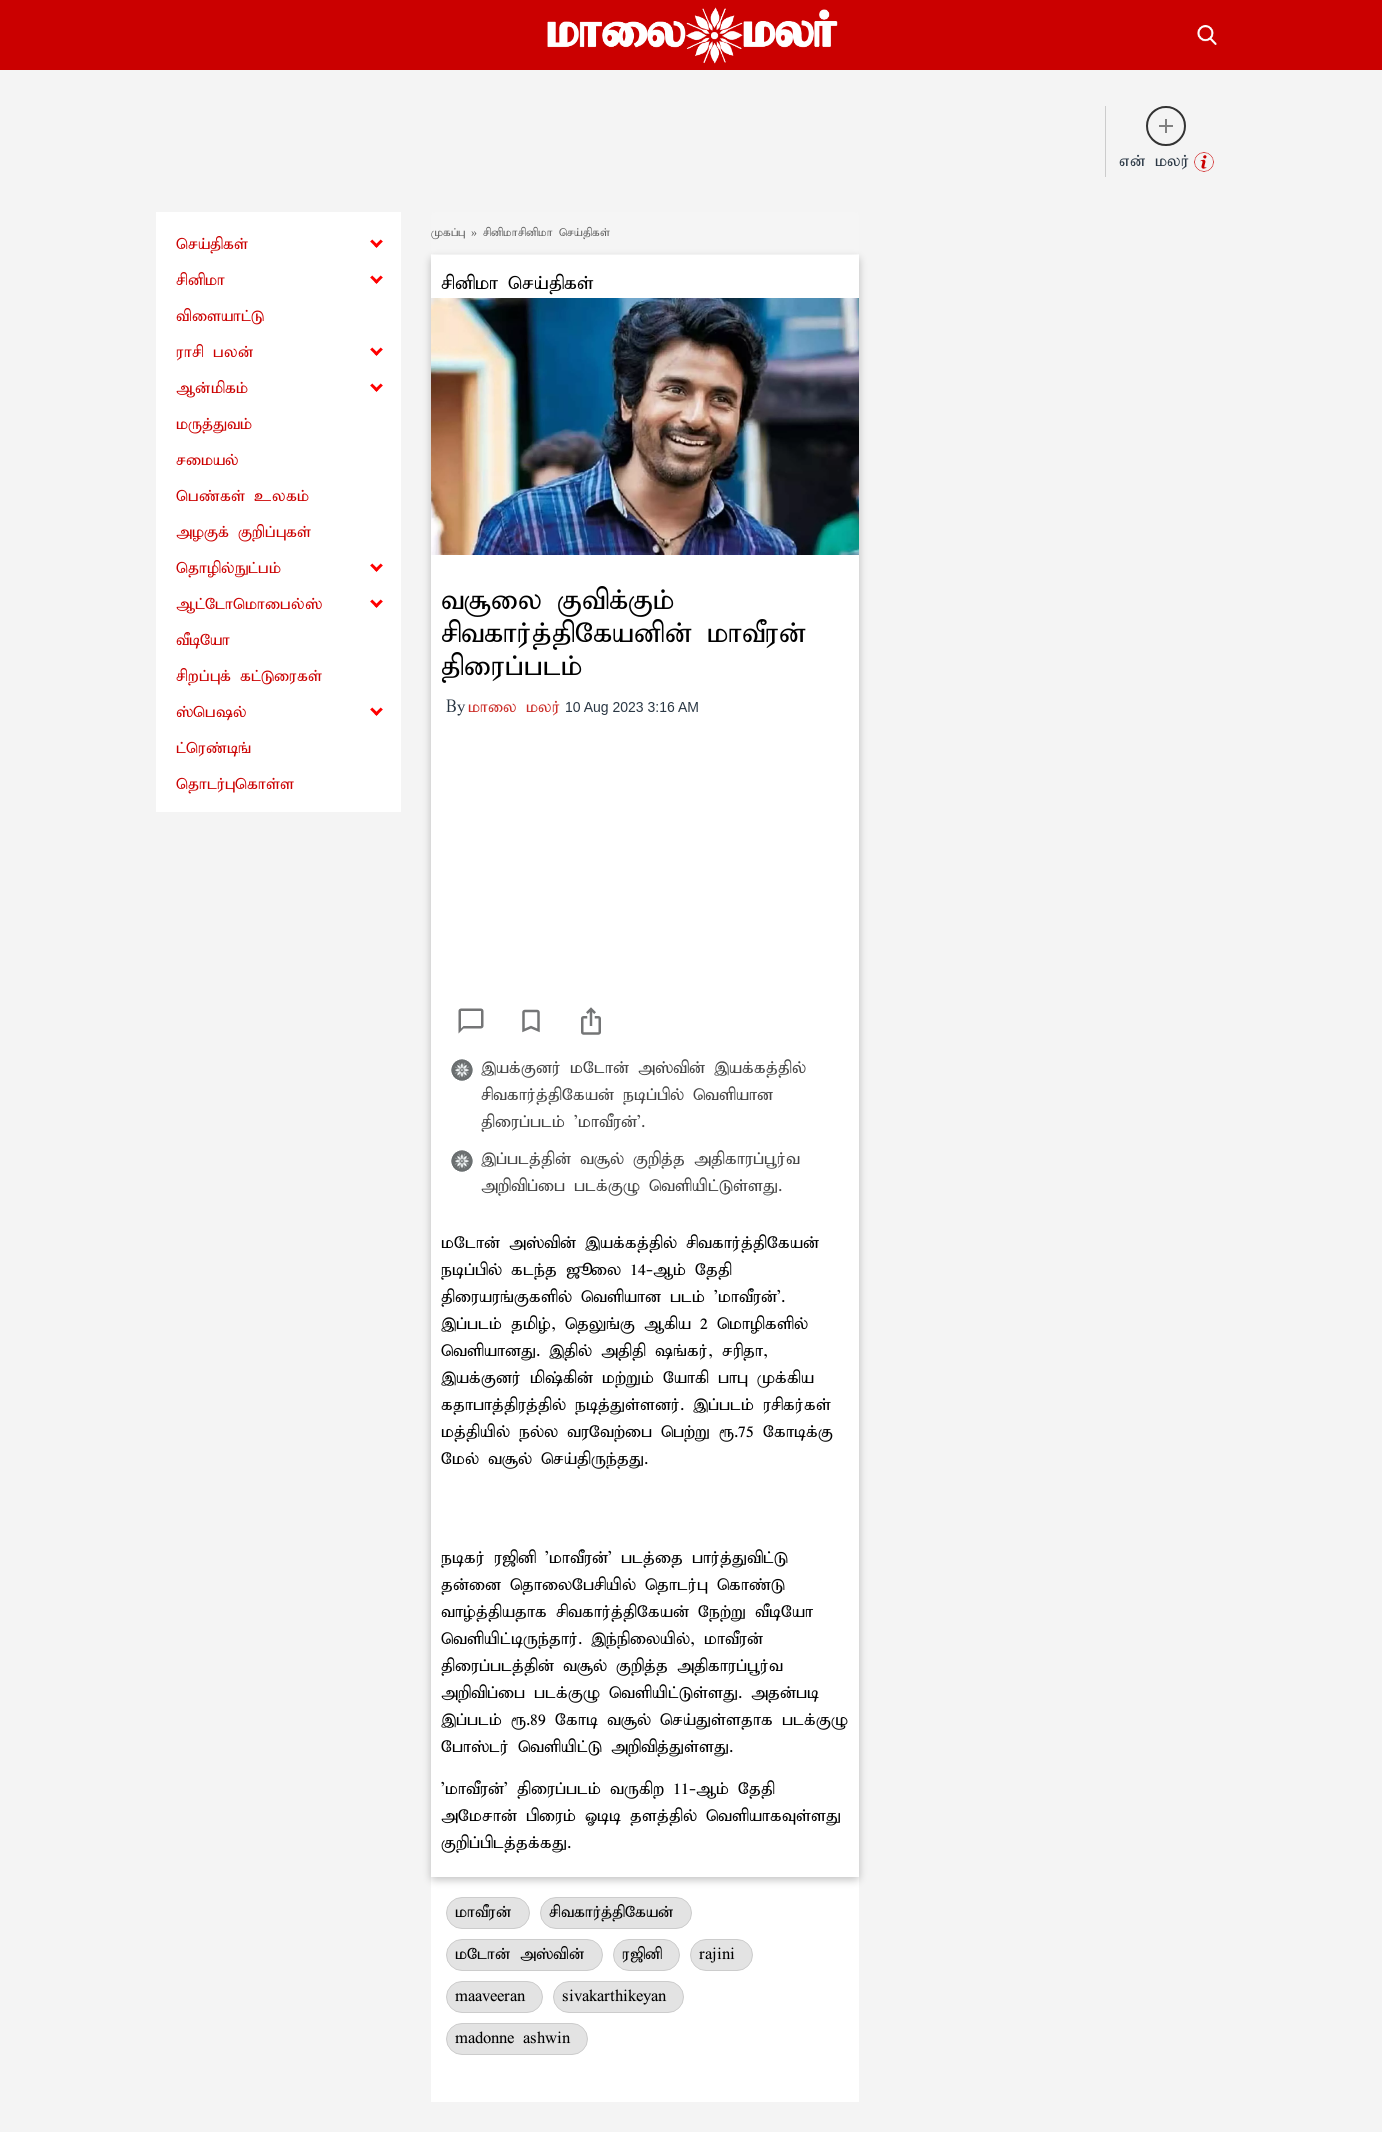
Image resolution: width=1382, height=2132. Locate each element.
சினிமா (200, 280)
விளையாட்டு (220, 316)
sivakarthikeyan (618, 1996)
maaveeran (494, 1996)
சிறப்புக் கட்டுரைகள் (249, 676)
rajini (721, 1954)
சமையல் (207, 460)
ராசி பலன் (215, 352)
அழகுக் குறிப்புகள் (243, 532)
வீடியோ (203, 640)
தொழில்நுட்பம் (228, 568)
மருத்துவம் (214, 424)
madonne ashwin (517, 2038)
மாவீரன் (488, 1912)
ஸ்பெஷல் (211, 712)
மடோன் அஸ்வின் (524, 1954)
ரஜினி (646, 1954)
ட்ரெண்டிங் (213, 748)
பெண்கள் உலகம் (242, 496)
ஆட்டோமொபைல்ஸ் (249, 604)
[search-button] (1207, 32)
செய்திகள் (212, 244)
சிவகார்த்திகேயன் (616, 1912)
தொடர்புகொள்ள (235, 784)
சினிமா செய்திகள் (517, 283)
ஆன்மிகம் (212, 388)
